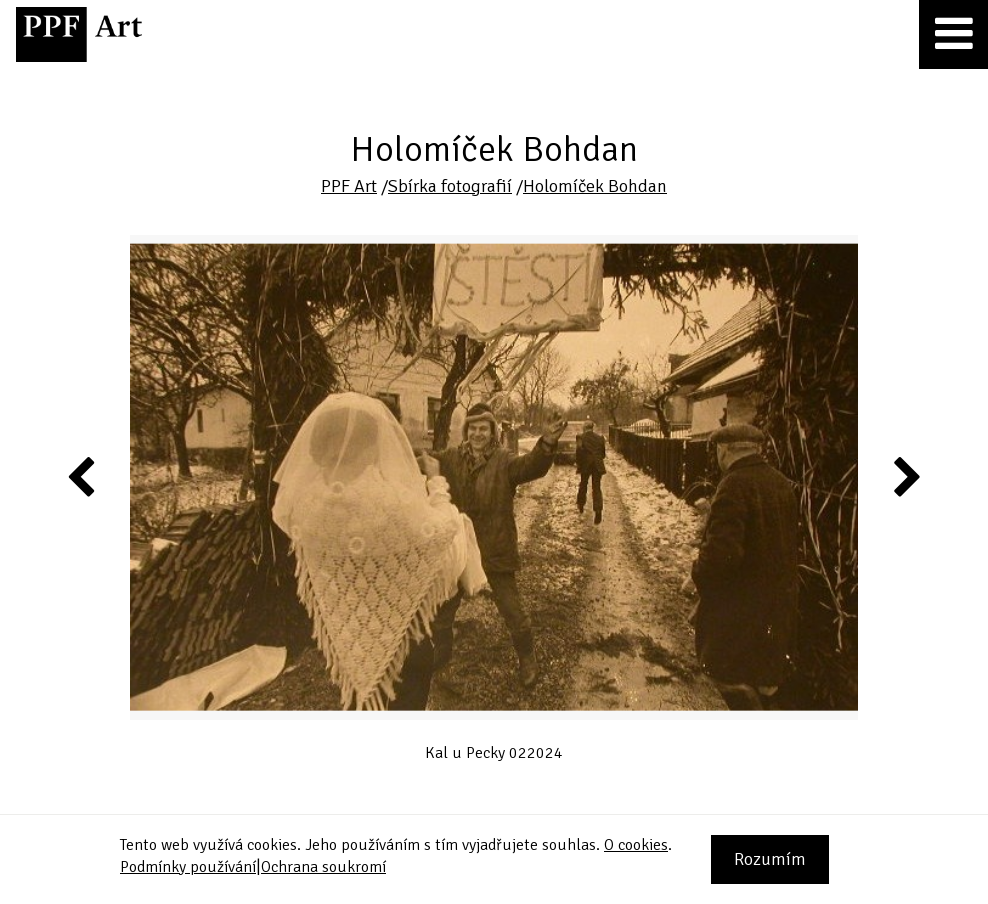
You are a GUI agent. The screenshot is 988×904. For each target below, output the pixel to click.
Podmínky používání (188, 867)
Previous (82, 476)
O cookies (636, 845)
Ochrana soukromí (323, 867)
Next (905, 476)
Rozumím (770, 859)
